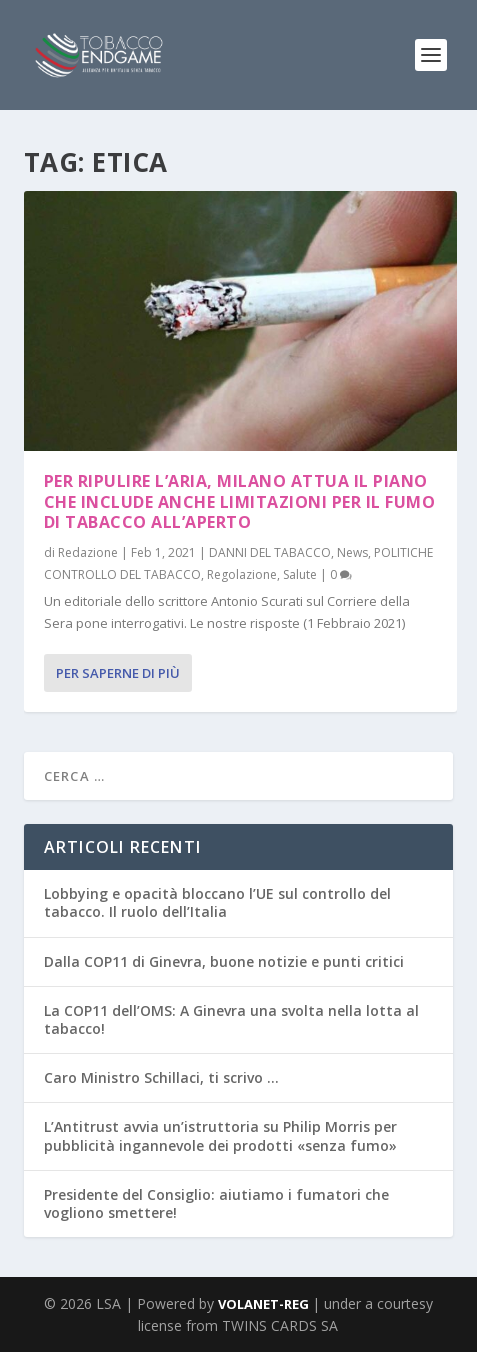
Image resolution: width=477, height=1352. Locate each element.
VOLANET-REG (265, 1304)
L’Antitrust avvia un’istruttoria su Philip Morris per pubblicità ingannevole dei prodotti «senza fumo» (220, 1135)
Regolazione (242, 574)
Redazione (88, 552)
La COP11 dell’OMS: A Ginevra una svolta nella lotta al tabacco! (231, 1019)
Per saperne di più (118, 673)
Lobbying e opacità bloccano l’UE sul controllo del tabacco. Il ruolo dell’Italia (217, 902)
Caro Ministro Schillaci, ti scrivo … (161, 1077)
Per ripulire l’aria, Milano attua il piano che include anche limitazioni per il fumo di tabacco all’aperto (240, 502)
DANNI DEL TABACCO (270, 552)
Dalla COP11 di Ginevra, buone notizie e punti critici (224, 961)
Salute (300, 574)
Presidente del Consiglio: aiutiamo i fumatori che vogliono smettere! (216, 1203)
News (352, 552)
